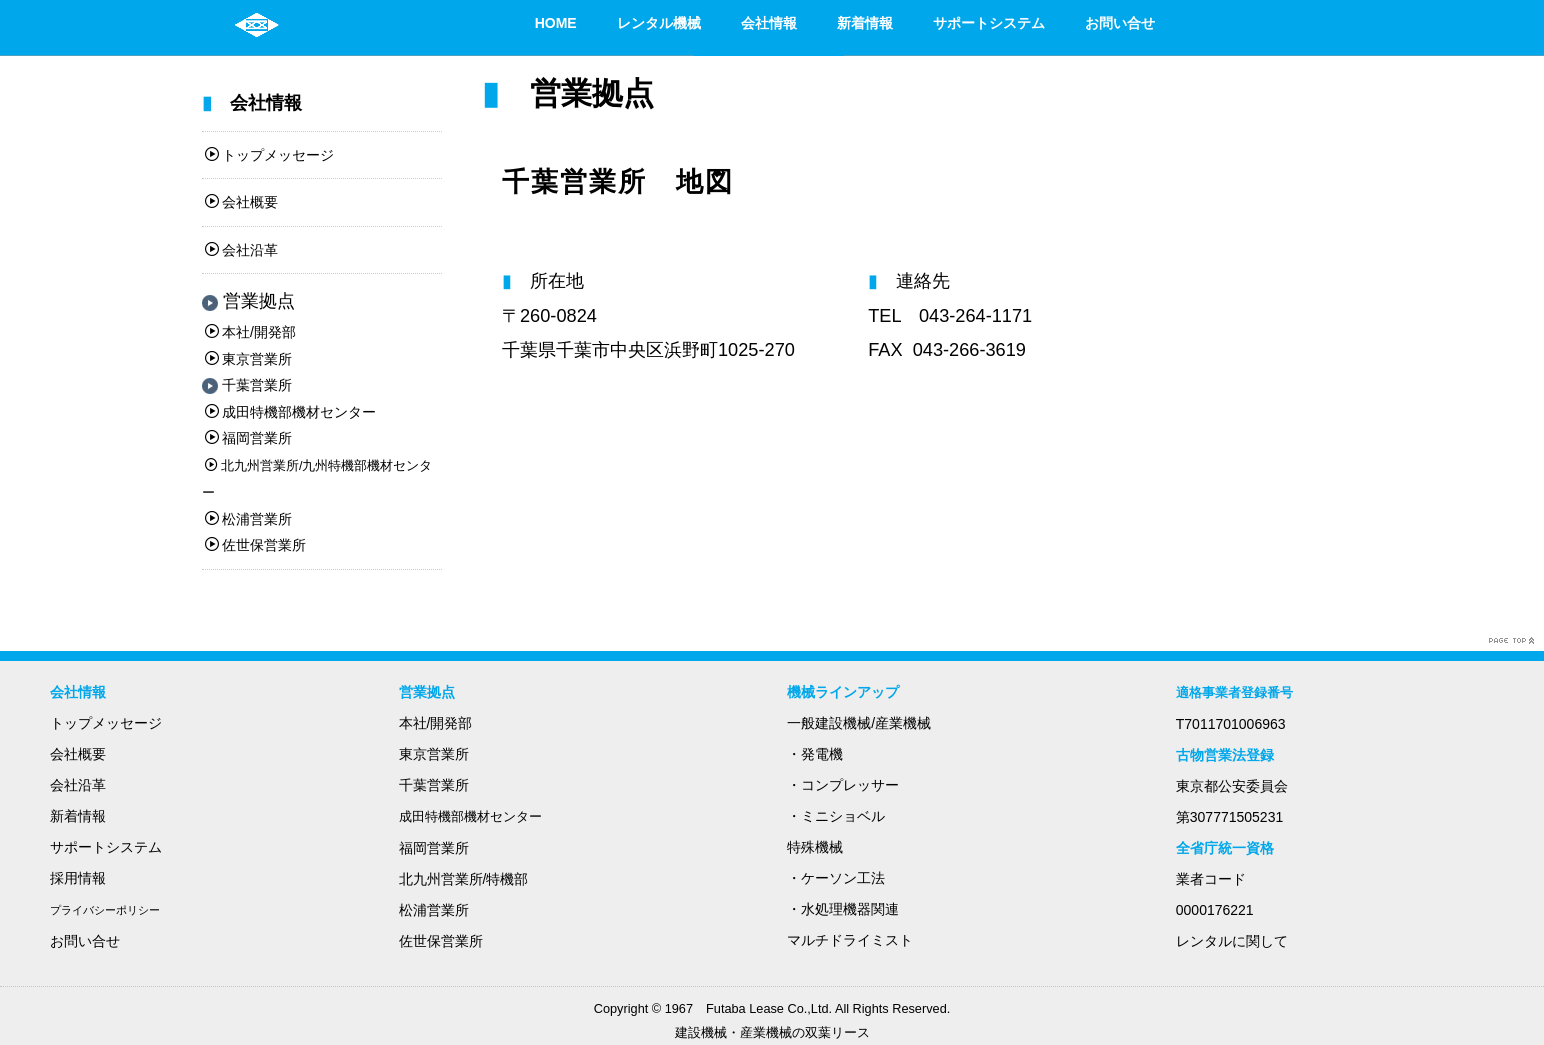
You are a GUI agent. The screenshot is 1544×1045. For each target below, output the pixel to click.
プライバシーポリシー (105, 910)
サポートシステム (989, 23)
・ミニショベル (836, 816)
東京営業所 (248, 359)
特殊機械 (815, 847)
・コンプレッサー (843, 785)
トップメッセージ (269, 155)
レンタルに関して (1232, 941)
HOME (556, 23)
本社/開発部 (250, 332)
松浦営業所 (248, 519)
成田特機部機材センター (290, 412)
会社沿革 (241, 250)
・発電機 (815, 754)
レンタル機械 (659, 23)
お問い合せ (1120, 23)
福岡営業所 (248, 438)
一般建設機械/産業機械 (859, 723)
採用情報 (78, 878)
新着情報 (865, 23)
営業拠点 (248, 301)
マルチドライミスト (850, 940)
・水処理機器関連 (843, 909)
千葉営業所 (247, 385)
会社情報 (769, 23)
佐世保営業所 (255, 545)
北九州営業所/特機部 (464, 879)
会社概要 (241, 202)
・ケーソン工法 (836, 878)
